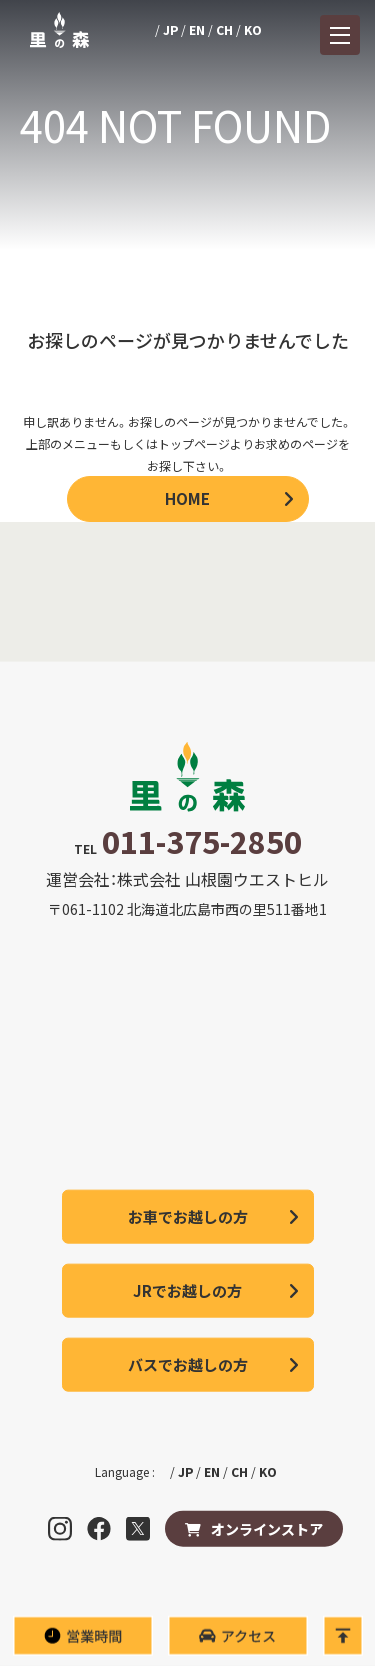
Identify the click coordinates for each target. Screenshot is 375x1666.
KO (253, 29)
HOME (187, 498)
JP (170, 29)
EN (197, 29)
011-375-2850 (202, 841)
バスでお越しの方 (188, 1364)
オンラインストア (267, 1529)
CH (224, 29)
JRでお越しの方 (187, 1290)
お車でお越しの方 (188, 1216)
